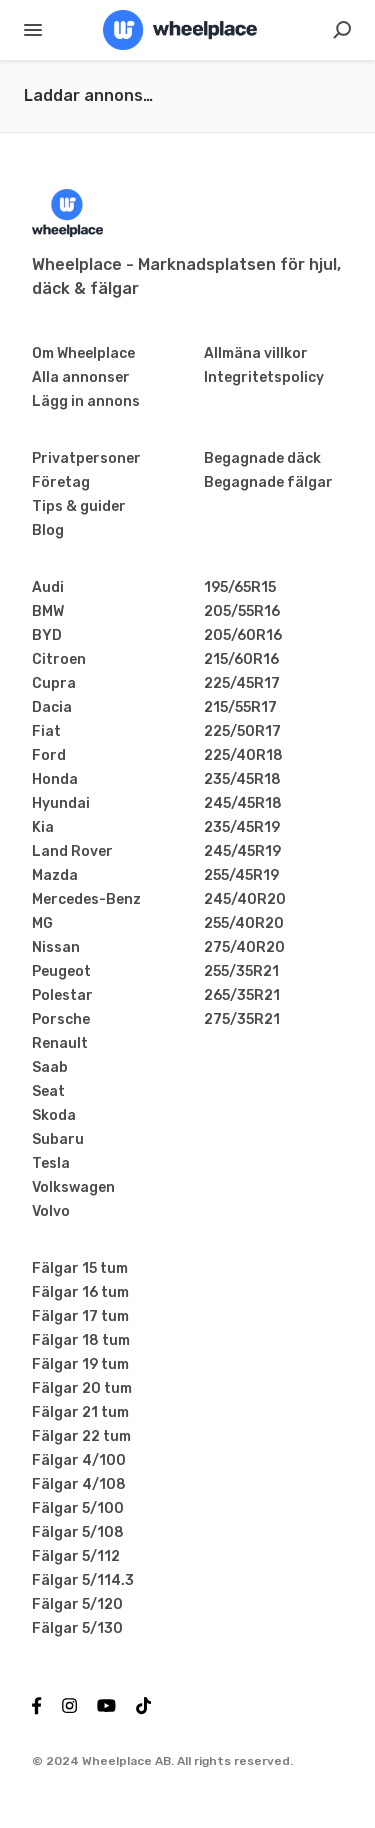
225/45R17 (242, 683)
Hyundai (61, 803)
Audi (48, 587)
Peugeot (61, 971)
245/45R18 (243, 803)
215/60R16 (241, 659)
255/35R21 (241, 971)
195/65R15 (240, 587)
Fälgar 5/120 (77, 1604)
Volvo (51, 1211)
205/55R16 (242, 611)
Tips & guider (79, 506)
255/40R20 (244, 923)
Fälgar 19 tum (80, 1364)
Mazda (55, 875)
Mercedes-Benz (86, 899)
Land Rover (72, 851)
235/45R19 (242, 827)
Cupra (54, 683)
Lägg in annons (86, 401)
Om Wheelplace (83, 353)
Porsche (61, 1019)
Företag (61, 482)
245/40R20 (245, 899)
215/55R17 (240, 707)
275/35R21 (242, 1019)
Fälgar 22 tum (81, 1436)
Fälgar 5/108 (78, 1532)
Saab (50, 1067)
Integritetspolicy (264, 377)
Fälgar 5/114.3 (83, 1580)
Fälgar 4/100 (79, 1460)
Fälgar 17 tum (80, 1316)
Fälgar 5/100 (78, 1508)
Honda (55, 779)
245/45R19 (242, 851)
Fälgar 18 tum (81, 1340)
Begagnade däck (262, 458)
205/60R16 (243, 635)
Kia (43, 827)
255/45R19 (241, 875)
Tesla (51, 1163)
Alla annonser (81, 377)
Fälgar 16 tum (80, 1292)
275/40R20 (244, 947)
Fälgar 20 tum (82, 1388)
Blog (48, 530)
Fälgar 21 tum (80, 1412)
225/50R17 (242, 731)
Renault (60, 1043)
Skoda (54, 1115)
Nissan (56, 947)
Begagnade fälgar (268, 482)
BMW (48, 611)
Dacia (52, 707)
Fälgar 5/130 (77, 1628)
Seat (48, 1091)
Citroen (59, 659)
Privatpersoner (86, 458)
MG (42, 923)
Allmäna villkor (256, 353)
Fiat (46, 731)
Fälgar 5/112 (76, 1556)
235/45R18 (242, 779)
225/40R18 (243, 755)
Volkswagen (73, 1187)
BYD (47, 635)
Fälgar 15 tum (80, 1268)
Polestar (62, 995)
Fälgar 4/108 (79, 1484)
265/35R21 (242, 995)
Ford (49, 755)
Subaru (58, 1139)
